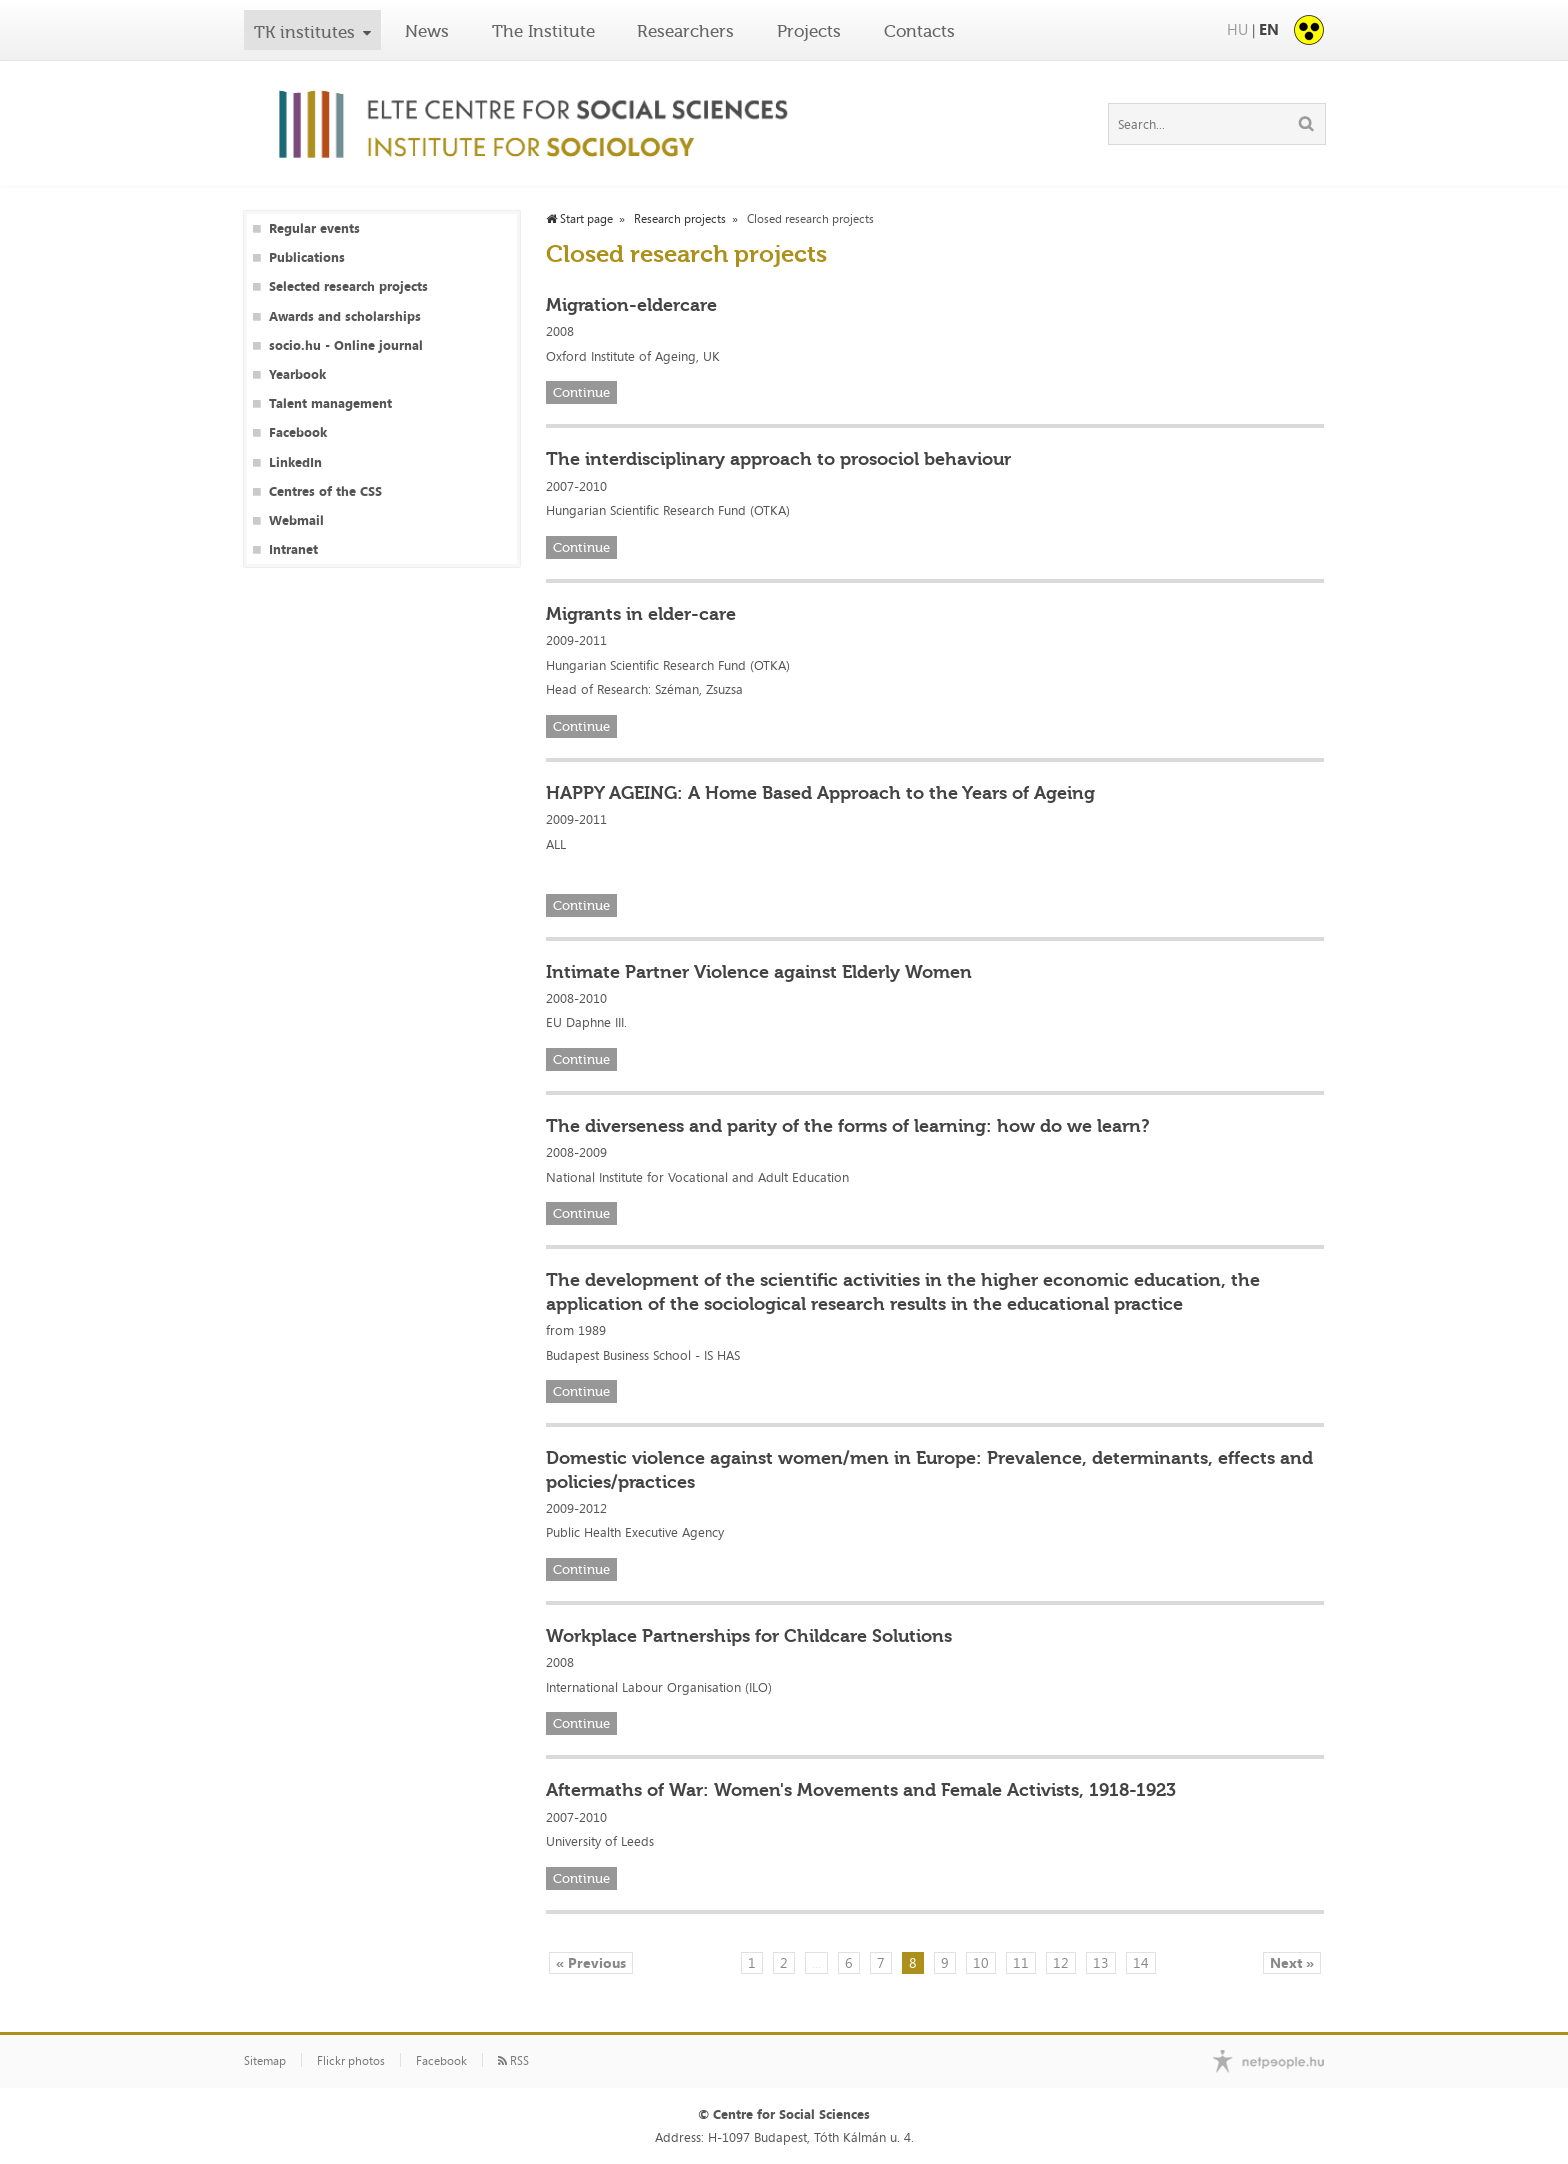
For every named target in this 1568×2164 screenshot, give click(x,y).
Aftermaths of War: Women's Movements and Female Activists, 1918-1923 (861, 1790)
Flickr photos (351, 2061)
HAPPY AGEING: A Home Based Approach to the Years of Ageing (820, 793)
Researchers (685, 31)
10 (981, 1962)
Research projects (680, 219)
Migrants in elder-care (641, 614)
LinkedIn (295, 462)
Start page (579, 219)
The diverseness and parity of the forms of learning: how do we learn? (848, 1126)
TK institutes (304, 32)
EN (1269, 29)
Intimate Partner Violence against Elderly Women (759, 972)
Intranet (293, 549)
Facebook (298, 432)
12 (1061, 1962)
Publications (307, 257)
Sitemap (265, 2061)
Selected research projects (348, 286)
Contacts (919, 31)
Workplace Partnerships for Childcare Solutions (749, 1636)
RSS (513, 2061)
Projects (809, 31)
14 (1141, 1962)
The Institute (543, 31)
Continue (581, 392)
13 (1101, 1962)
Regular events (314, 228)
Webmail (296, 520)
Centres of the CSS (325, 491)
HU (1237, 29)
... (816, 1962)
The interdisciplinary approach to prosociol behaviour (778, 459)
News (427, 31)
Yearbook (297, 374)
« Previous (591, 1962)
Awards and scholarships (345, 316)
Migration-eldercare (631, 305)
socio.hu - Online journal (346, 345)
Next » (1292, 1962)
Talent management (330, 403)
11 (1021, 1962)
